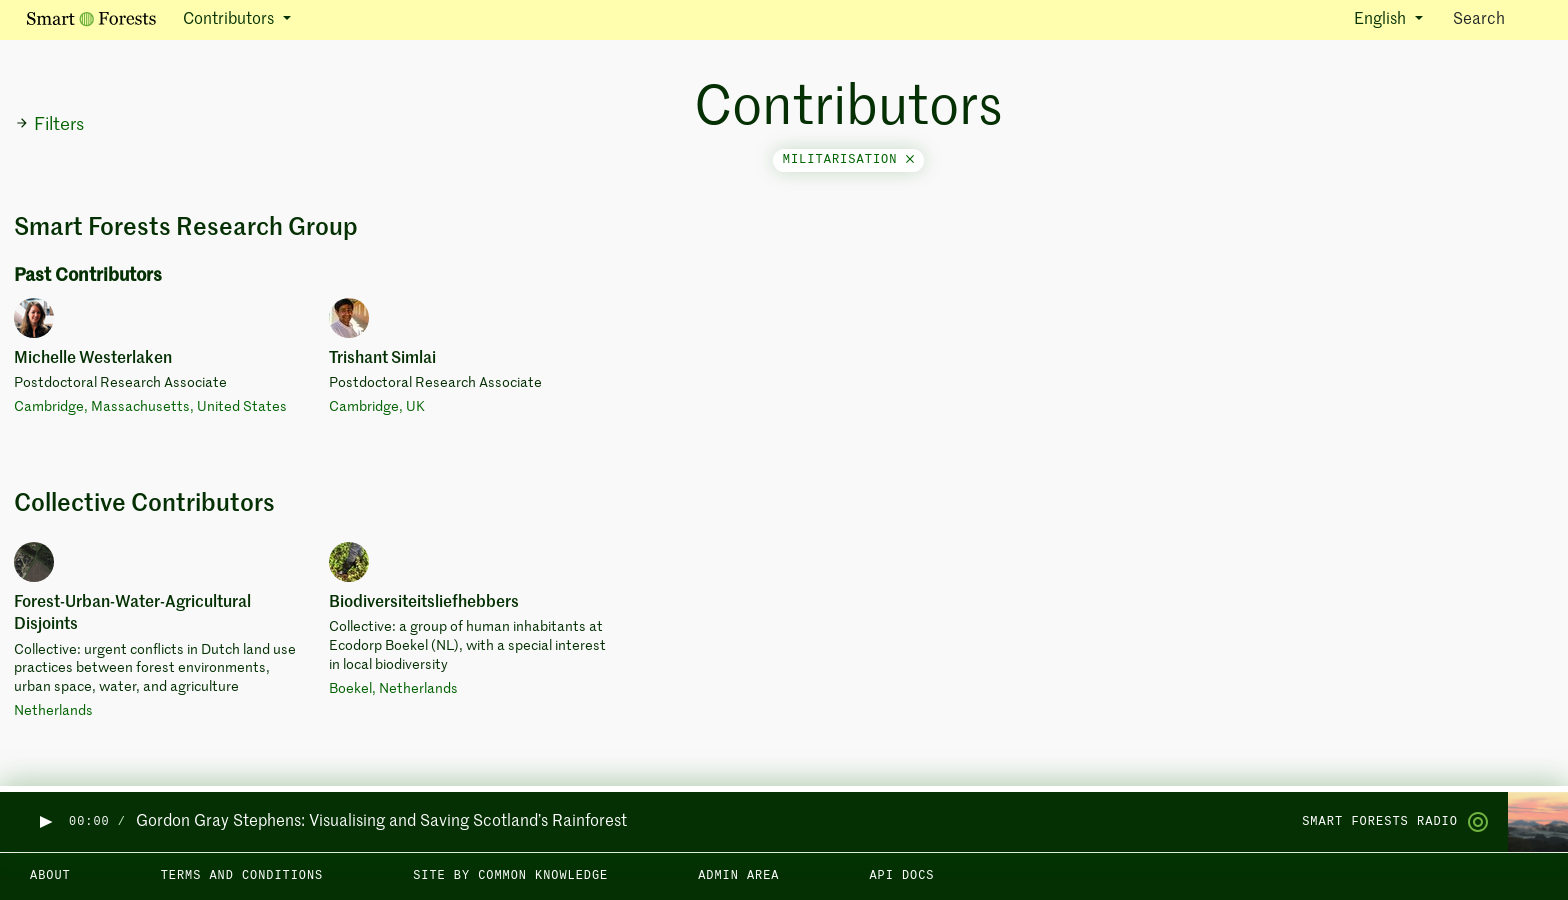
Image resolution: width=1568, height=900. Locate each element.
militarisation (848, 160)
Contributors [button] (230, 20)
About (50, 876)
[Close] (910, 160)
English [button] (1382, 20)
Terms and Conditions (242, 876)
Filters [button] (49, 125)
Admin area (738, 876)
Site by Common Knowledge (510, 876)
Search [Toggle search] (1496, 18)
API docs (901, 876)
